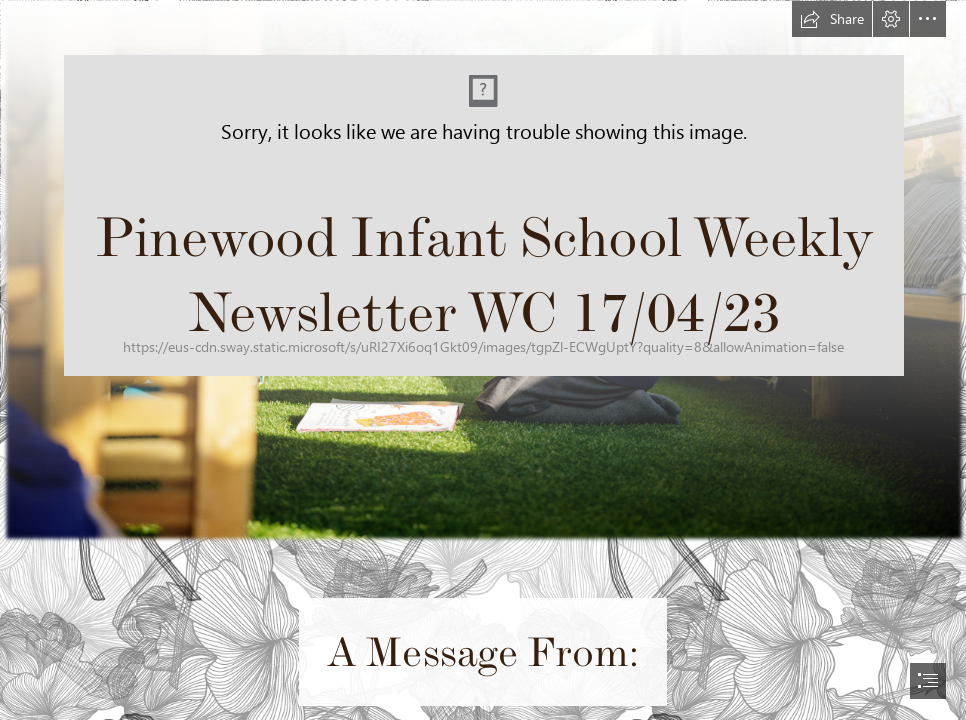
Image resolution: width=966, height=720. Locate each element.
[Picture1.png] (483, 271)
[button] (832, 19)
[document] (483, 360)
